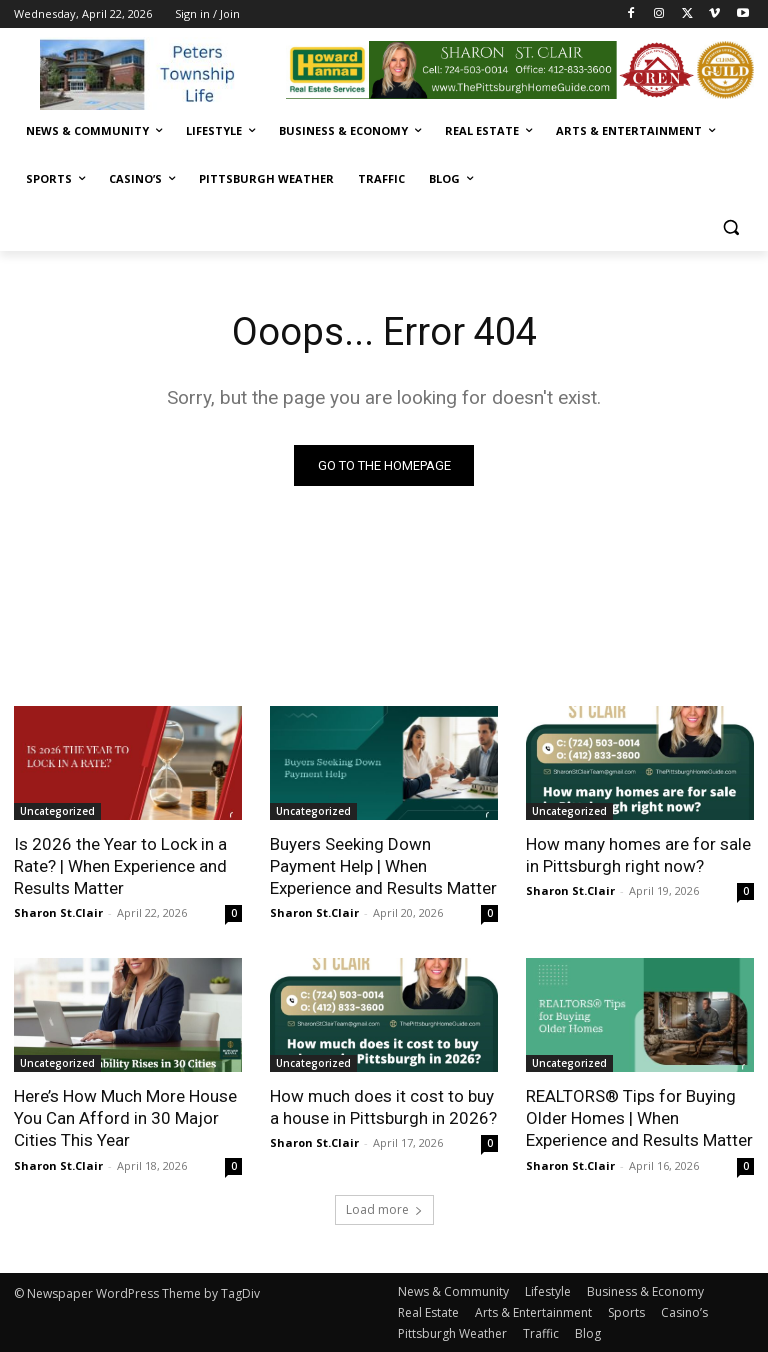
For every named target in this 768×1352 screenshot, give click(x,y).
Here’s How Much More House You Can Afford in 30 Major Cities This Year (125, 1118)
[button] (730, 227)
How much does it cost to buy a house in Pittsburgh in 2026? (383, 1107)
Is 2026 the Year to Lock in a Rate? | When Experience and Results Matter (120, 866)
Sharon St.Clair (58, 912)
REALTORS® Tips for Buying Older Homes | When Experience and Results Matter (639, 1118)
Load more (384, 1209)
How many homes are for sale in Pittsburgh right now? (638, 855)
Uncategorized (57, 811)
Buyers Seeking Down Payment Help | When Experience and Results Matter (383, 866)
